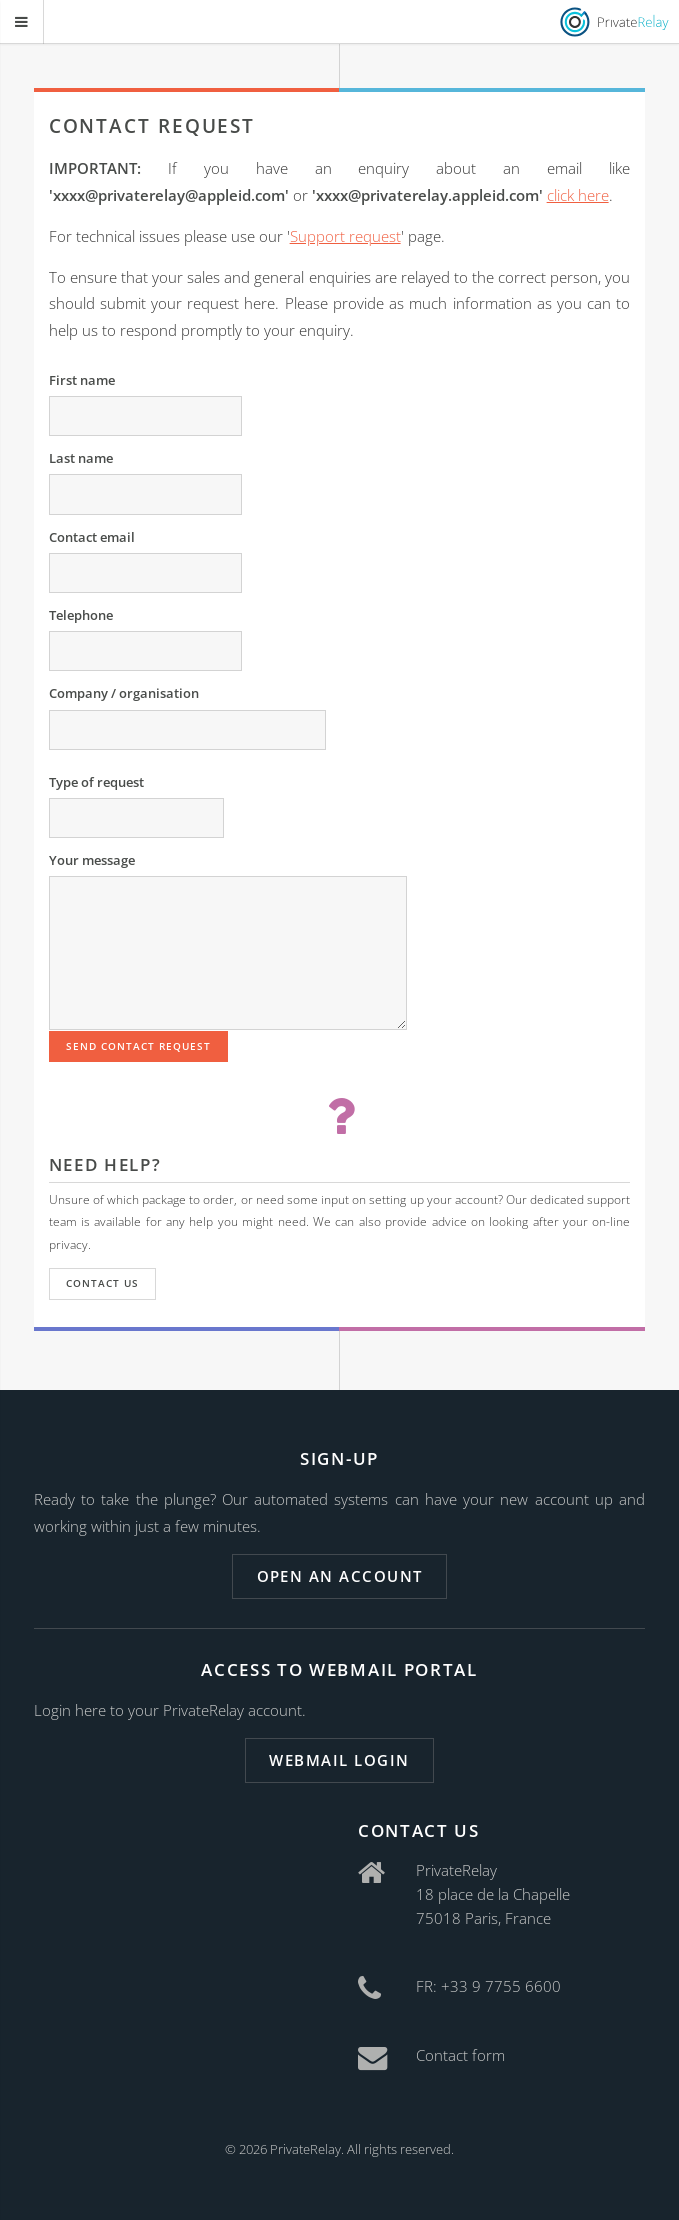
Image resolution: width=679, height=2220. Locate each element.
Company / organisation (124, 693)
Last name (81, 458)
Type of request (96, 782)
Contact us (102, 1283)
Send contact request (139, 1046)
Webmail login (339, 1760)
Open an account (340, 1576)
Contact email (92, 537)
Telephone (81, 615)
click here (578, 195)
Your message (92, 860)
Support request (345, 236)
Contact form (460, 2055)
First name (82, 380)
